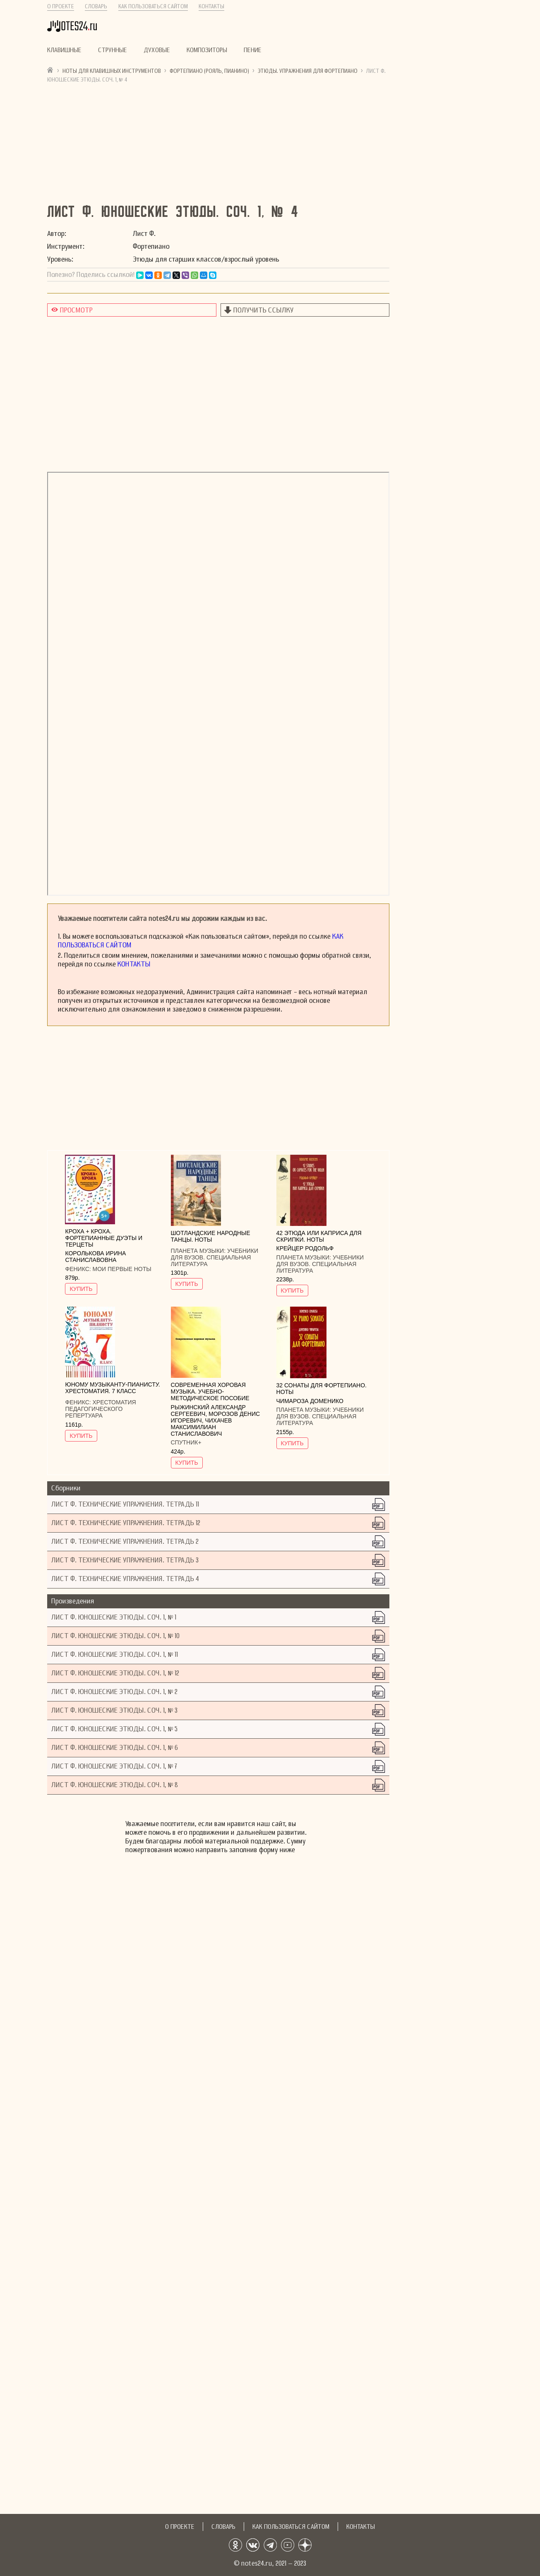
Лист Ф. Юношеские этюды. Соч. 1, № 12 (115, 1673)
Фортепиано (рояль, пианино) (209, 71)
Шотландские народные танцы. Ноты (210, 1236)
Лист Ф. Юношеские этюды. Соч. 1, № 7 (114, 1766)
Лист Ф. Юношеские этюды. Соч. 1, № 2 (114, 1692)
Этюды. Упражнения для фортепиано (308, 71)
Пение (253, 50)
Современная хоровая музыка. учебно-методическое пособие (210, 1391)
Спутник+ (186, 1442)
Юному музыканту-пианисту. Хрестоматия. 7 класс (112, 1387)
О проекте (60, 6)
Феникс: (78, 1269)
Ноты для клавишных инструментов (111, 71)
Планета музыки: (199, 1250)
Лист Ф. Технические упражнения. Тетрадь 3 (125, 1560)
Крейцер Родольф (305, 1248)
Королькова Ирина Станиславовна (95, 1256)
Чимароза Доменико (309, 1401)
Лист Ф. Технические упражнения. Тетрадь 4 (125, 1579)
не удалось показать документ (218, 684)
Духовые (157, 50)
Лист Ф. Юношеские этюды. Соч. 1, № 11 (114, 1654)
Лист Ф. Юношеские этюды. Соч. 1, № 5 (114, 1729)
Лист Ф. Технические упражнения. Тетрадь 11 (125, 1504)
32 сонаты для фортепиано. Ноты (321, 1388)
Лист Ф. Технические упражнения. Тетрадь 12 (125, 1523)
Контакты (211, 6)
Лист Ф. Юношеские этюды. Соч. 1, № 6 (114, 1748)
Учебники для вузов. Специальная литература (215, 1257)
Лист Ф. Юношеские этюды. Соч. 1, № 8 (114, 1785)
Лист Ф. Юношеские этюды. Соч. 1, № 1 (113, 1617)
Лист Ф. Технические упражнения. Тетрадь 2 (125, 1541)
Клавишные (64, 50)
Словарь (96, 6)
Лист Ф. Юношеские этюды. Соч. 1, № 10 (115, 1636)
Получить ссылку (263, 310)
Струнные (112, 50)
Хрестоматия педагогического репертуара (100, 1409)
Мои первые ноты (122, 1269)
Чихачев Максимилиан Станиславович (201, 1427)
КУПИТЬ (81, 1289)
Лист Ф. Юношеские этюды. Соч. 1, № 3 (114, 1710)
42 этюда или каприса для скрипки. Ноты (319, 1236)
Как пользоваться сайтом (153, 6)
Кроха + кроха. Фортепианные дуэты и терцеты (103, 1238)
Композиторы (207, 50)
